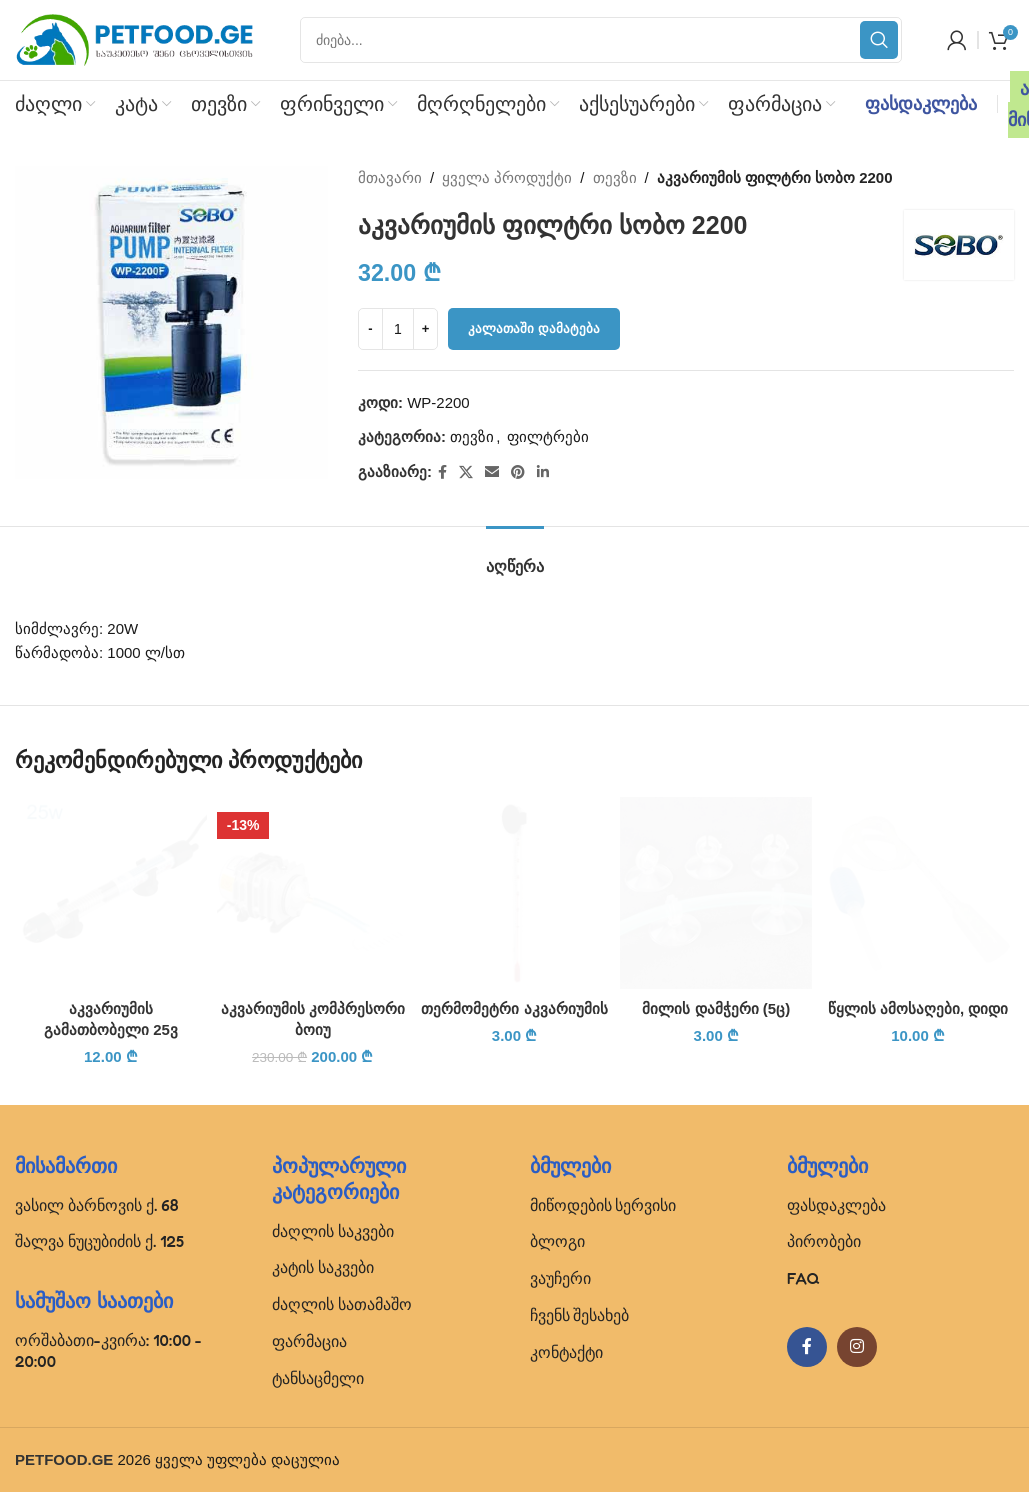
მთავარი (390, 177)
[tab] (515, 556)
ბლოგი (557, 1241)
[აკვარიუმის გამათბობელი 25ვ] (111, 893)
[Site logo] (135, 38)
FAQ (803, 1278)
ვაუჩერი (560, 1278)
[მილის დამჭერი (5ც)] (716, 893)
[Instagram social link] (857, 1347)
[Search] (601, 40)
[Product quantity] (398, 329)
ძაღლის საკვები (333, 1231)
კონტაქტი (566, 1352)
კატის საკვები (323, 1267)
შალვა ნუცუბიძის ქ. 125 (99, 1241)
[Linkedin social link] (543, 472)
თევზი (615, 177)
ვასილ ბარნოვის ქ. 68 (97, 1205)
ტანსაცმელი (318, 1378)
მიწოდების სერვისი (603, 1205)
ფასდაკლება (921, 104)
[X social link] (466, 472)
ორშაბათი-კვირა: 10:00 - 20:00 (108, 1350)
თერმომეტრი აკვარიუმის (514, 1008)
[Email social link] (492, 472)
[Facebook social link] (442, 472)
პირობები (824, 1241)
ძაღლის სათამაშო (342, 1304)
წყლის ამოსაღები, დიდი (918, 1008)
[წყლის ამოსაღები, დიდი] (918, 893)
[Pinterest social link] (518, 472)
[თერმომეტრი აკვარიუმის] (515, 893)
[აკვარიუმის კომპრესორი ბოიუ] (313, 893)
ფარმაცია (309, 1341)
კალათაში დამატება (534, 328)
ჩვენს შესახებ (580, 1315)
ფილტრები (548, 436)
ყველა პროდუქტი (507, 177)
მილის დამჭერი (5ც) (716, 1008)
